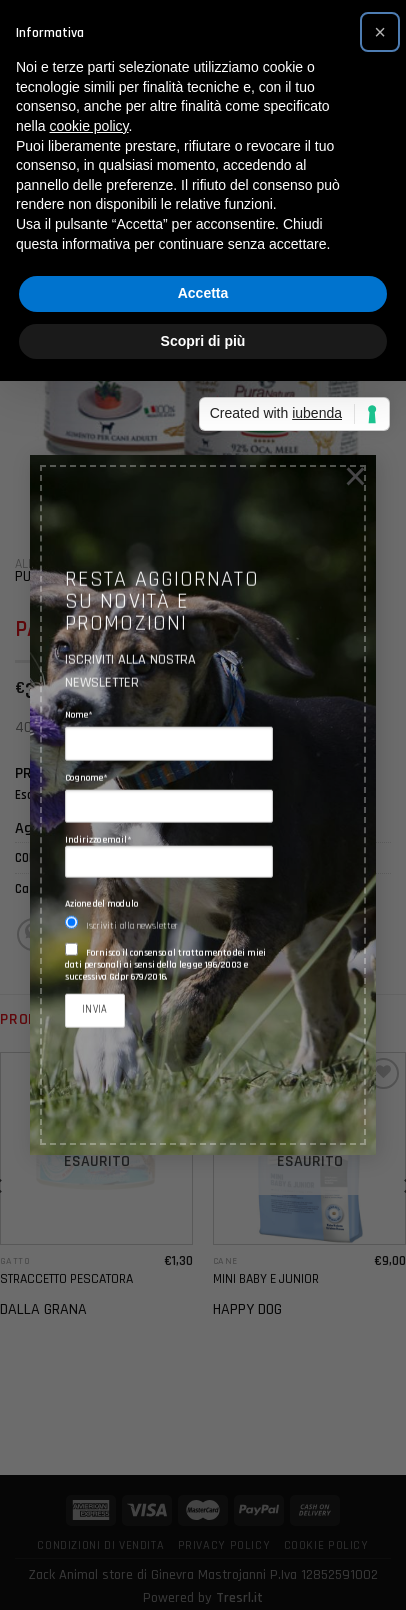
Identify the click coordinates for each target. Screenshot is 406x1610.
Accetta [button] (203, 293)
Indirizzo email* (169, 856)
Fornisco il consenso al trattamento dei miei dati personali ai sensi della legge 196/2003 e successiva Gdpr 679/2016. (165, 966)
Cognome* (86, 778)
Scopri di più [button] (203, 341)
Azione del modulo (101, 905)
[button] (380, 32)
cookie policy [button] (88, 126)
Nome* (79, 716)
